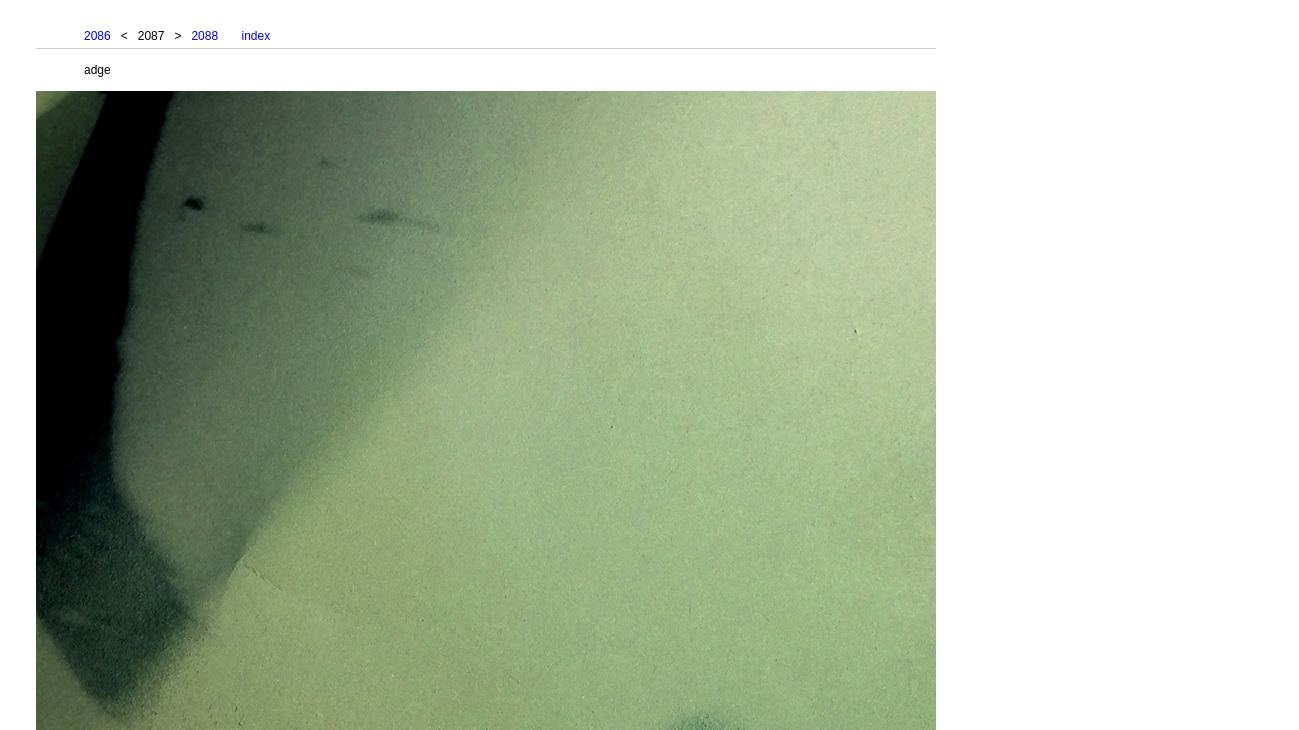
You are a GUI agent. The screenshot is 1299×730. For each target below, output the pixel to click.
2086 (97, 36)
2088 (204, 36)
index (255, 36)
